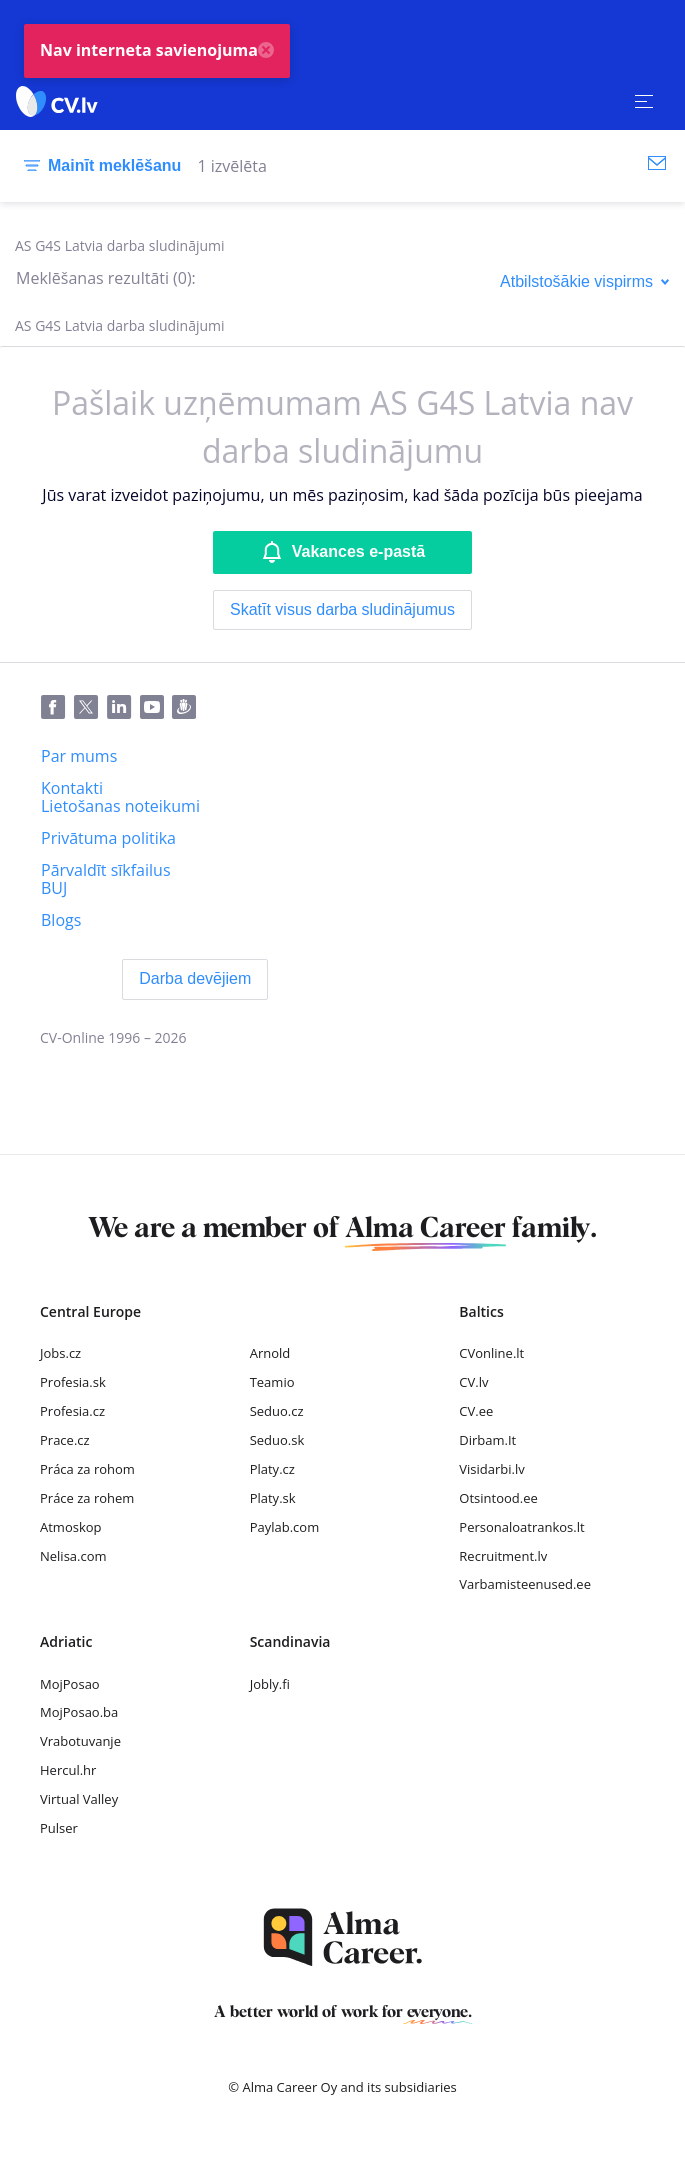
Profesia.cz (72, 1411)
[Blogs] (61, 920)
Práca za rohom (87, 1469)
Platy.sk (273, 1498)
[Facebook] (57, 708)
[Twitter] (90, 708)
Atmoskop (71, 1527)
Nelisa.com (73, 1556)
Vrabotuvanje (80, 1741)
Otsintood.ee (498, 1498)
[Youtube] (156, 708)
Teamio (272, 1382)
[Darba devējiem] (195, 979)
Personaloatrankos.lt (521, 1527)
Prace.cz (65, 1440)
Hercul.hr (68, 1770)
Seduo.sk (277, 1440)
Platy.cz (272, 1469)
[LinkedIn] (123, 708)
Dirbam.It (487, 1440)
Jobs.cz (60, 1353)
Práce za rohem (87, 1498)
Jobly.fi (270, 1684)
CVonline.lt (491, 1353)
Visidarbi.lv (491, 1469)
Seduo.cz (277, 1411)
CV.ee (476, 1411)
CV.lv (473, 1382)
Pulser (59, 1828)
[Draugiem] (188, 708)
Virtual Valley (79, 1799)
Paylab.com (285, 1527)
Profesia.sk (73, 1382)
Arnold (270, 1353)
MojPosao (70, 1684)
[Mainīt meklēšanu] (98, 166)
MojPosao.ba (79, 1712)
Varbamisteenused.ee (525, 1584)
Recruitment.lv (503, 1556)
